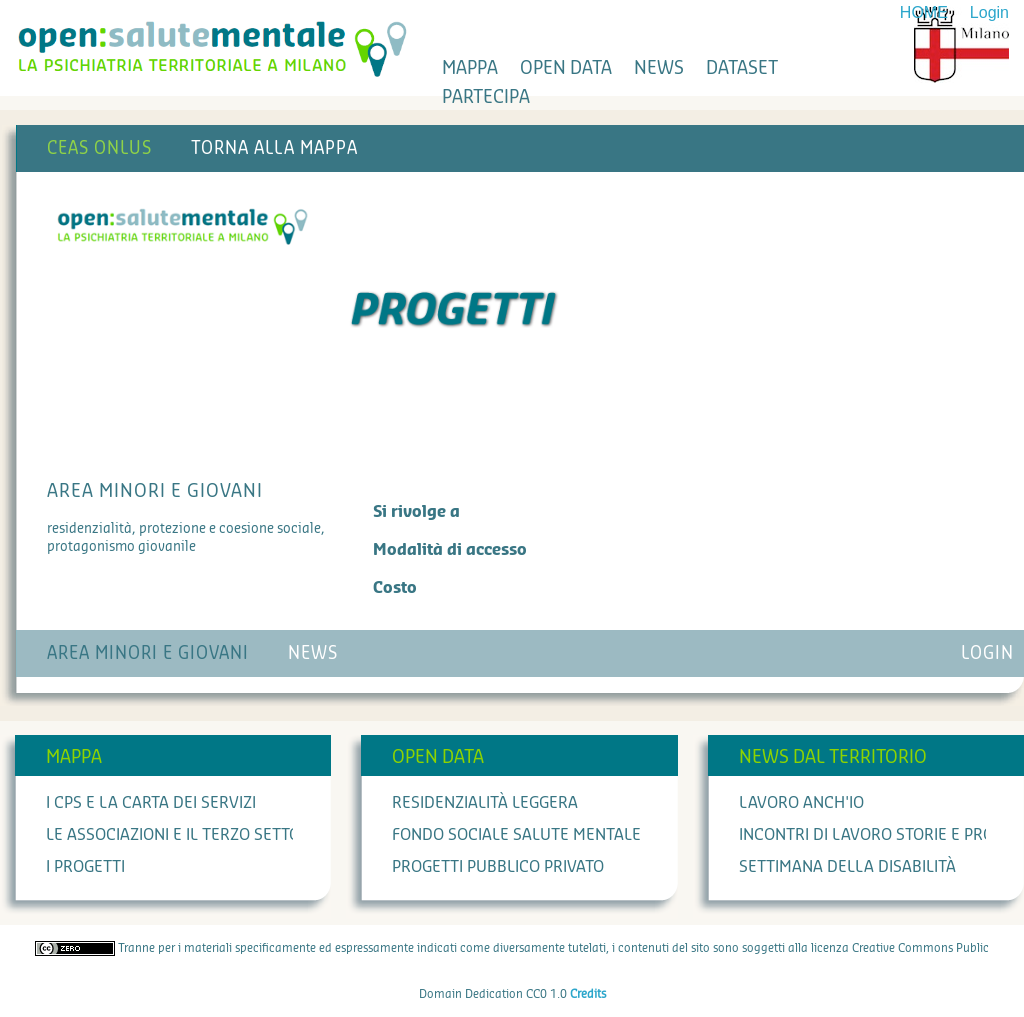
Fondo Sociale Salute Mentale (516, 835)
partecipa (486, 97)
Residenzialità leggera (485, 803)
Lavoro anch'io (801, 803)
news (659, 68)
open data (566, 68)
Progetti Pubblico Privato (498, 867)
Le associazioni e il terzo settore (182, 835)
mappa (470, 68)
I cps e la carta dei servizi (151, 803)
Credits (588, 994)
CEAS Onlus (99, 148)
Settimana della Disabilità (847, 867)
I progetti (85, 867)
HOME (924, 12)
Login (989, 12)
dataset (742, 68)
